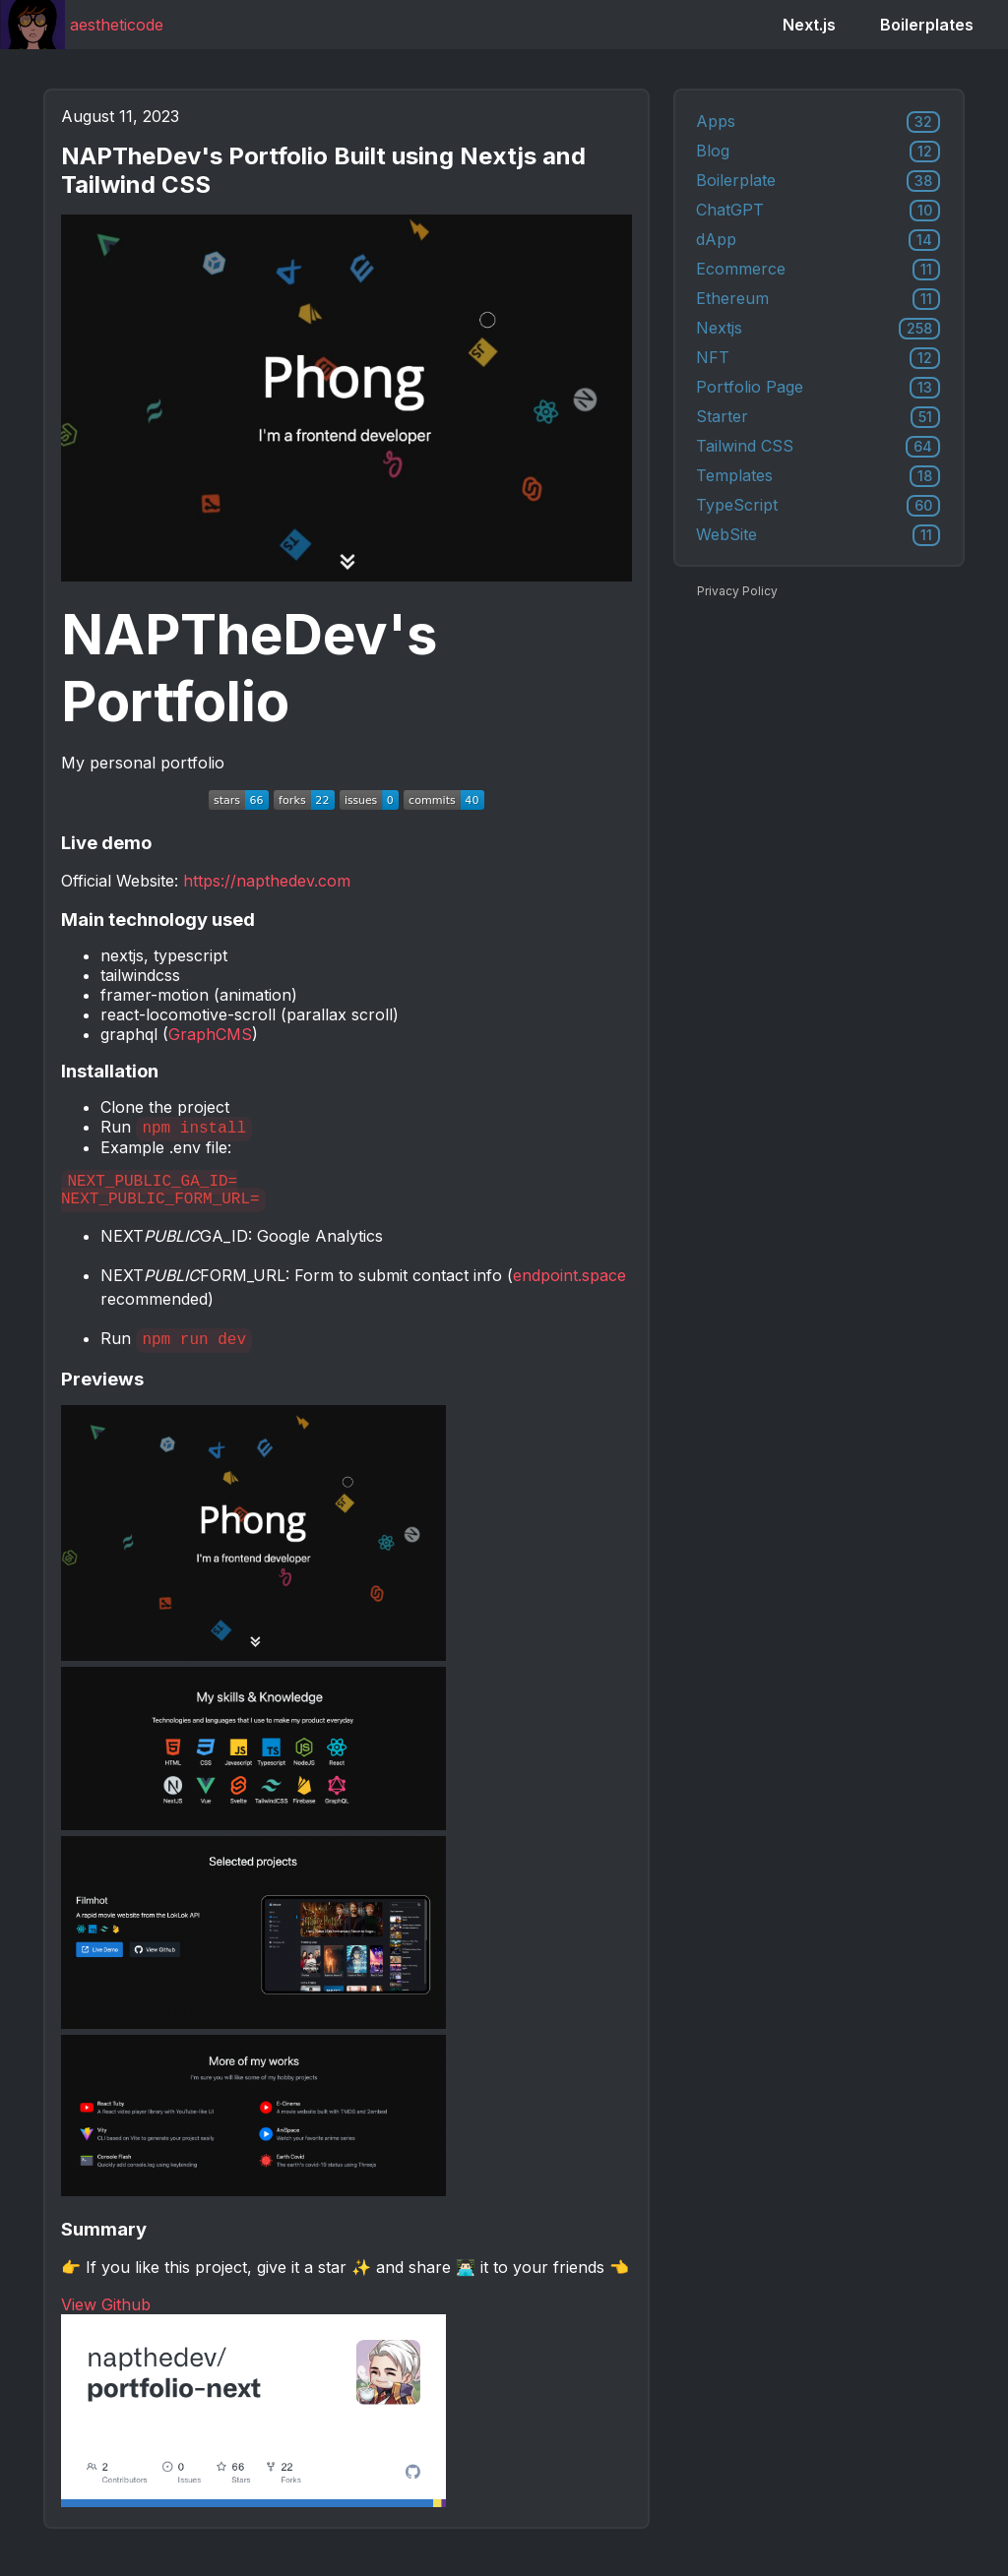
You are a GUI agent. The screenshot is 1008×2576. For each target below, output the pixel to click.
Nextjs (818, 328)
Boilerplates (927, 24)
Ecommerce (818, 269)
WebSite (818, 535)
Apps (818, 122)
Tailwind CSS (818, 447)
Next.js (809, 24)
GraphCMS (210, 1034)
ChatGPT (818, 210)
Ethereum (818, 299)
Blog (818, 151)
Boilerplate (818, 181)
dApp (818, 240)
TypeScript (818, 506)
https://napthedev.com (266, 880)
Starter (818, 417)
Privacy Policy (737, 590)
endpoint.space (569, 1283)
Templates (818, 476)
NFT (818, 358)
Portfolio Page (818, 388)
